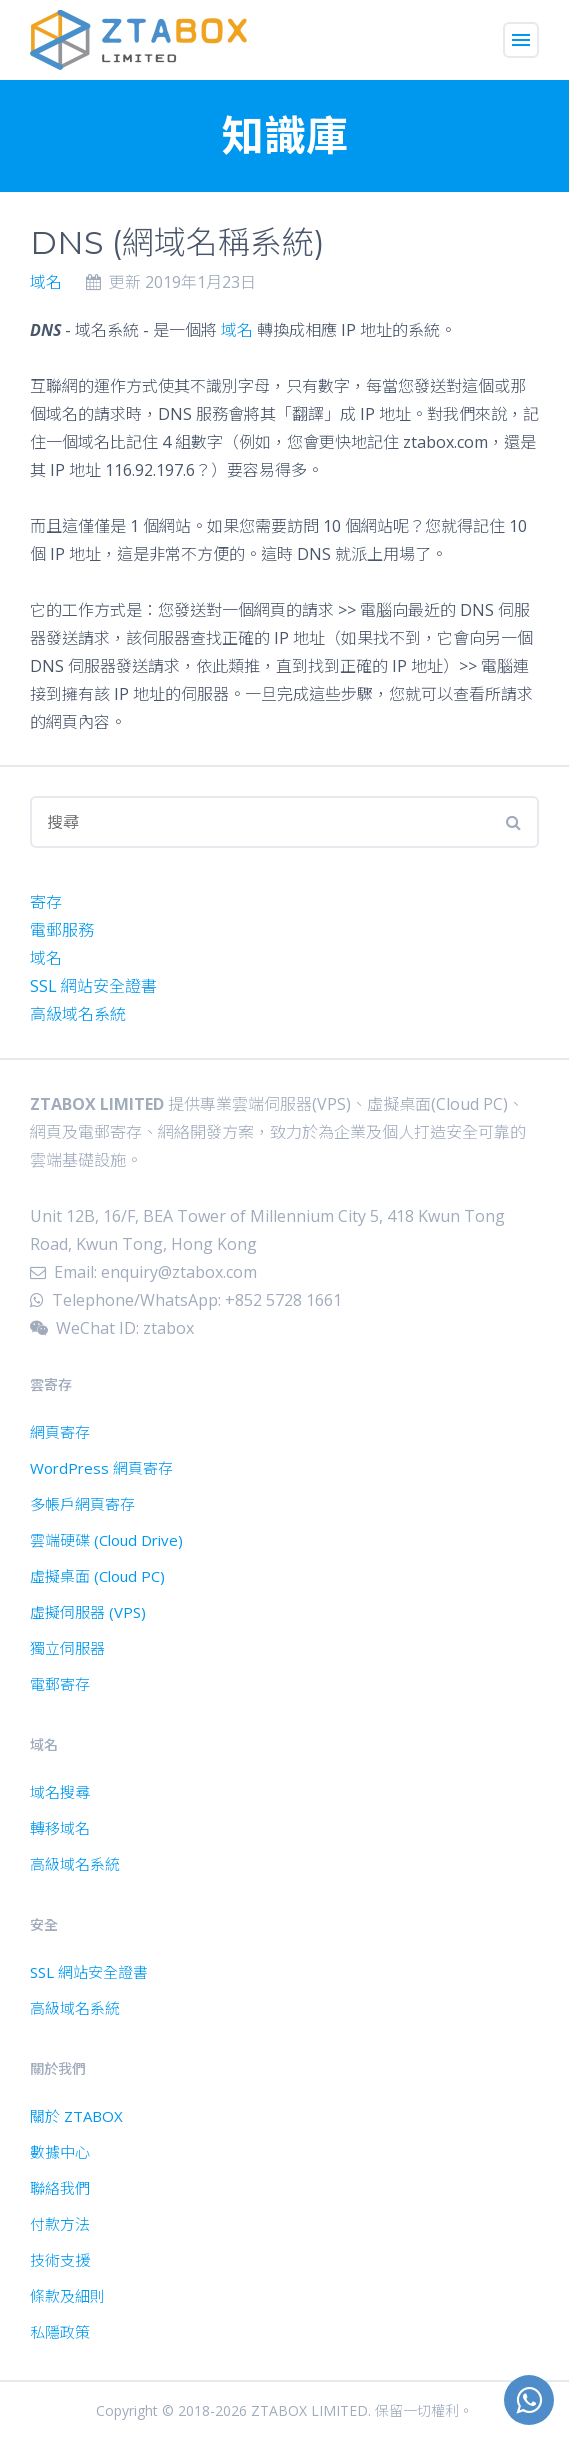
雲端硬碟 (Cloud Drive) (106, 1540)
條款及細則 (67, 2296)
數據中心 (60, 2152)
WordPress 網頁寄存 (101, 1468)
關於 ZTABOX (76, 2116)
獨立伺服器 (67, 1648)
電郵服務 (62, 930)
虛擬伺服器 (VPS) (88, 1612)
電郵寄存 (60, 1684)
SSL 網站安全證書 (93, 986)
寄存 (46, 902)
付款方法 (60, 2224)
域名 (46, 282)
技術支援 (60, 2260)
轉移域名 (60, 1828)
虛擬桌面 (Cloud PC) (97, 1576)
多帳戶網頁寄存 (82, 1504)
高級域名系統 (78, 1014)
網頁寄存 (60, 1432)
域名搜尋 (60, 1792)
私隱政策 (60, 2332)
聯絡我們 (60, 2188)
